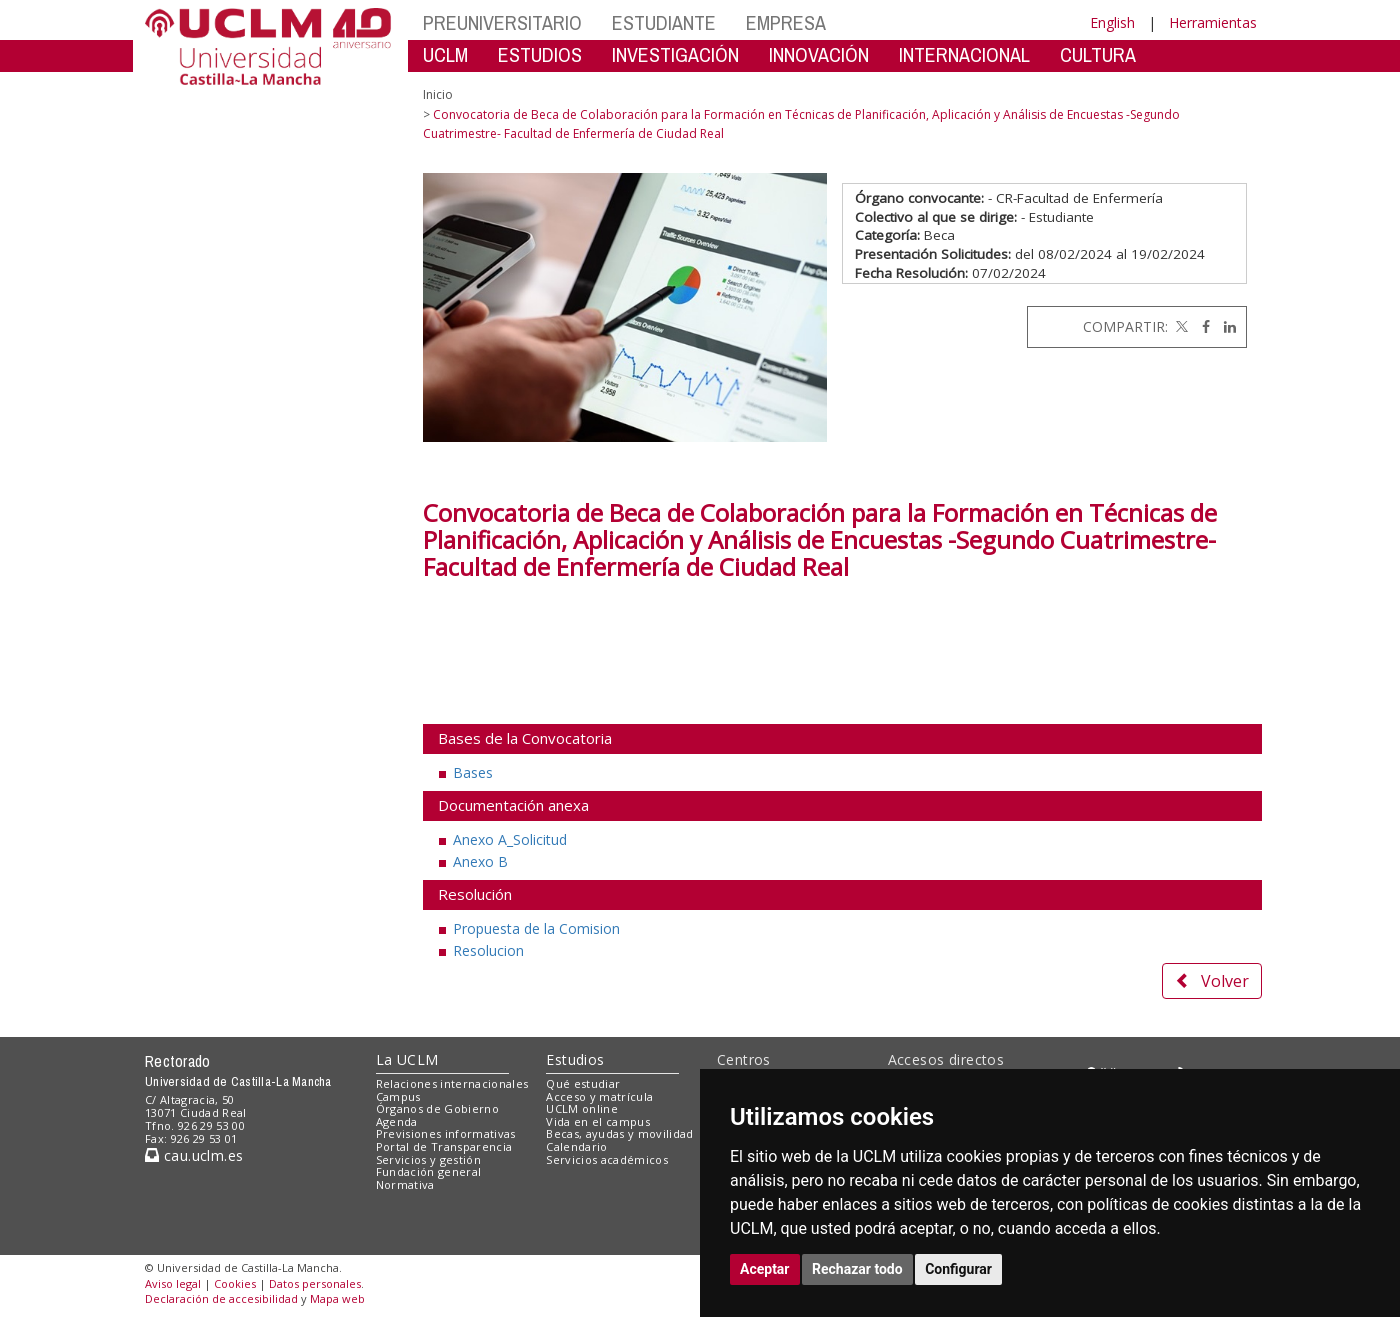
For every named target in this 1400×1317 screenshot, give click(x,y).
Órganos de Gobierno (437, 1108)
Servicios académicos (607, 1159)
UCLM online (582, 1108)
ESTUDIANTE (664, 22)
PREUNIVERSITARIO (502, 22)
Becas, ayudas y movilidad (619, 1133)
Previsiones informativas (446, 1133)
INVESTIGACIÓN (675, 54)
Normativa (405, 1184)
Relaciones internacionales (452, 1083)
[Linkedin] (1225, 326)
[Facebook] (1201, 326)
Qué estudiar (583, 1083)
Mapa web (337, 1298)
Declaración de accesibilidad (221, 1298)
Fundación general (429, 1171)
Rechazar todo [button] (857, 1269)
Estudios (575, 1059)
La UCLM (407, 1059)
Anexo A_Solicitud (510, 839)
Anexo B (480, 861)
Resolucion (488, 950)
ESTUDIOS (540, 54)
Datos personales (315, 1283)
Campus (398, 1096)
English (1112, 22)
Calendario (576, 1146)
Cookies (235, 1283)
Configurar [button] (958, 1269)
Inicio (438, 94)
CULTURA (1098, 54)
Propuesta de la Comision (536, 928)
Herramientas (1213, 22)
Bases (473, 772)
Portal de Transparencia (444, 1146)
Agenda (397, 1121)
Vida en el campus (598, 1121)
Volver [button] (1212, 981)
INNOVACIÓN (819, 54)
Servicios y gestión (428, 1159)
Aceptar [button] (765, 1269)
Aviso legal (173, 1283)
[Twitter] (1180, 326)
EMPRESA (786, 22)
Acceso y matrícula (599, 1096)
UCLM (445, 54)
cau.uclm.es (194, 1155)
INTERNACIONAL (964, 54)
